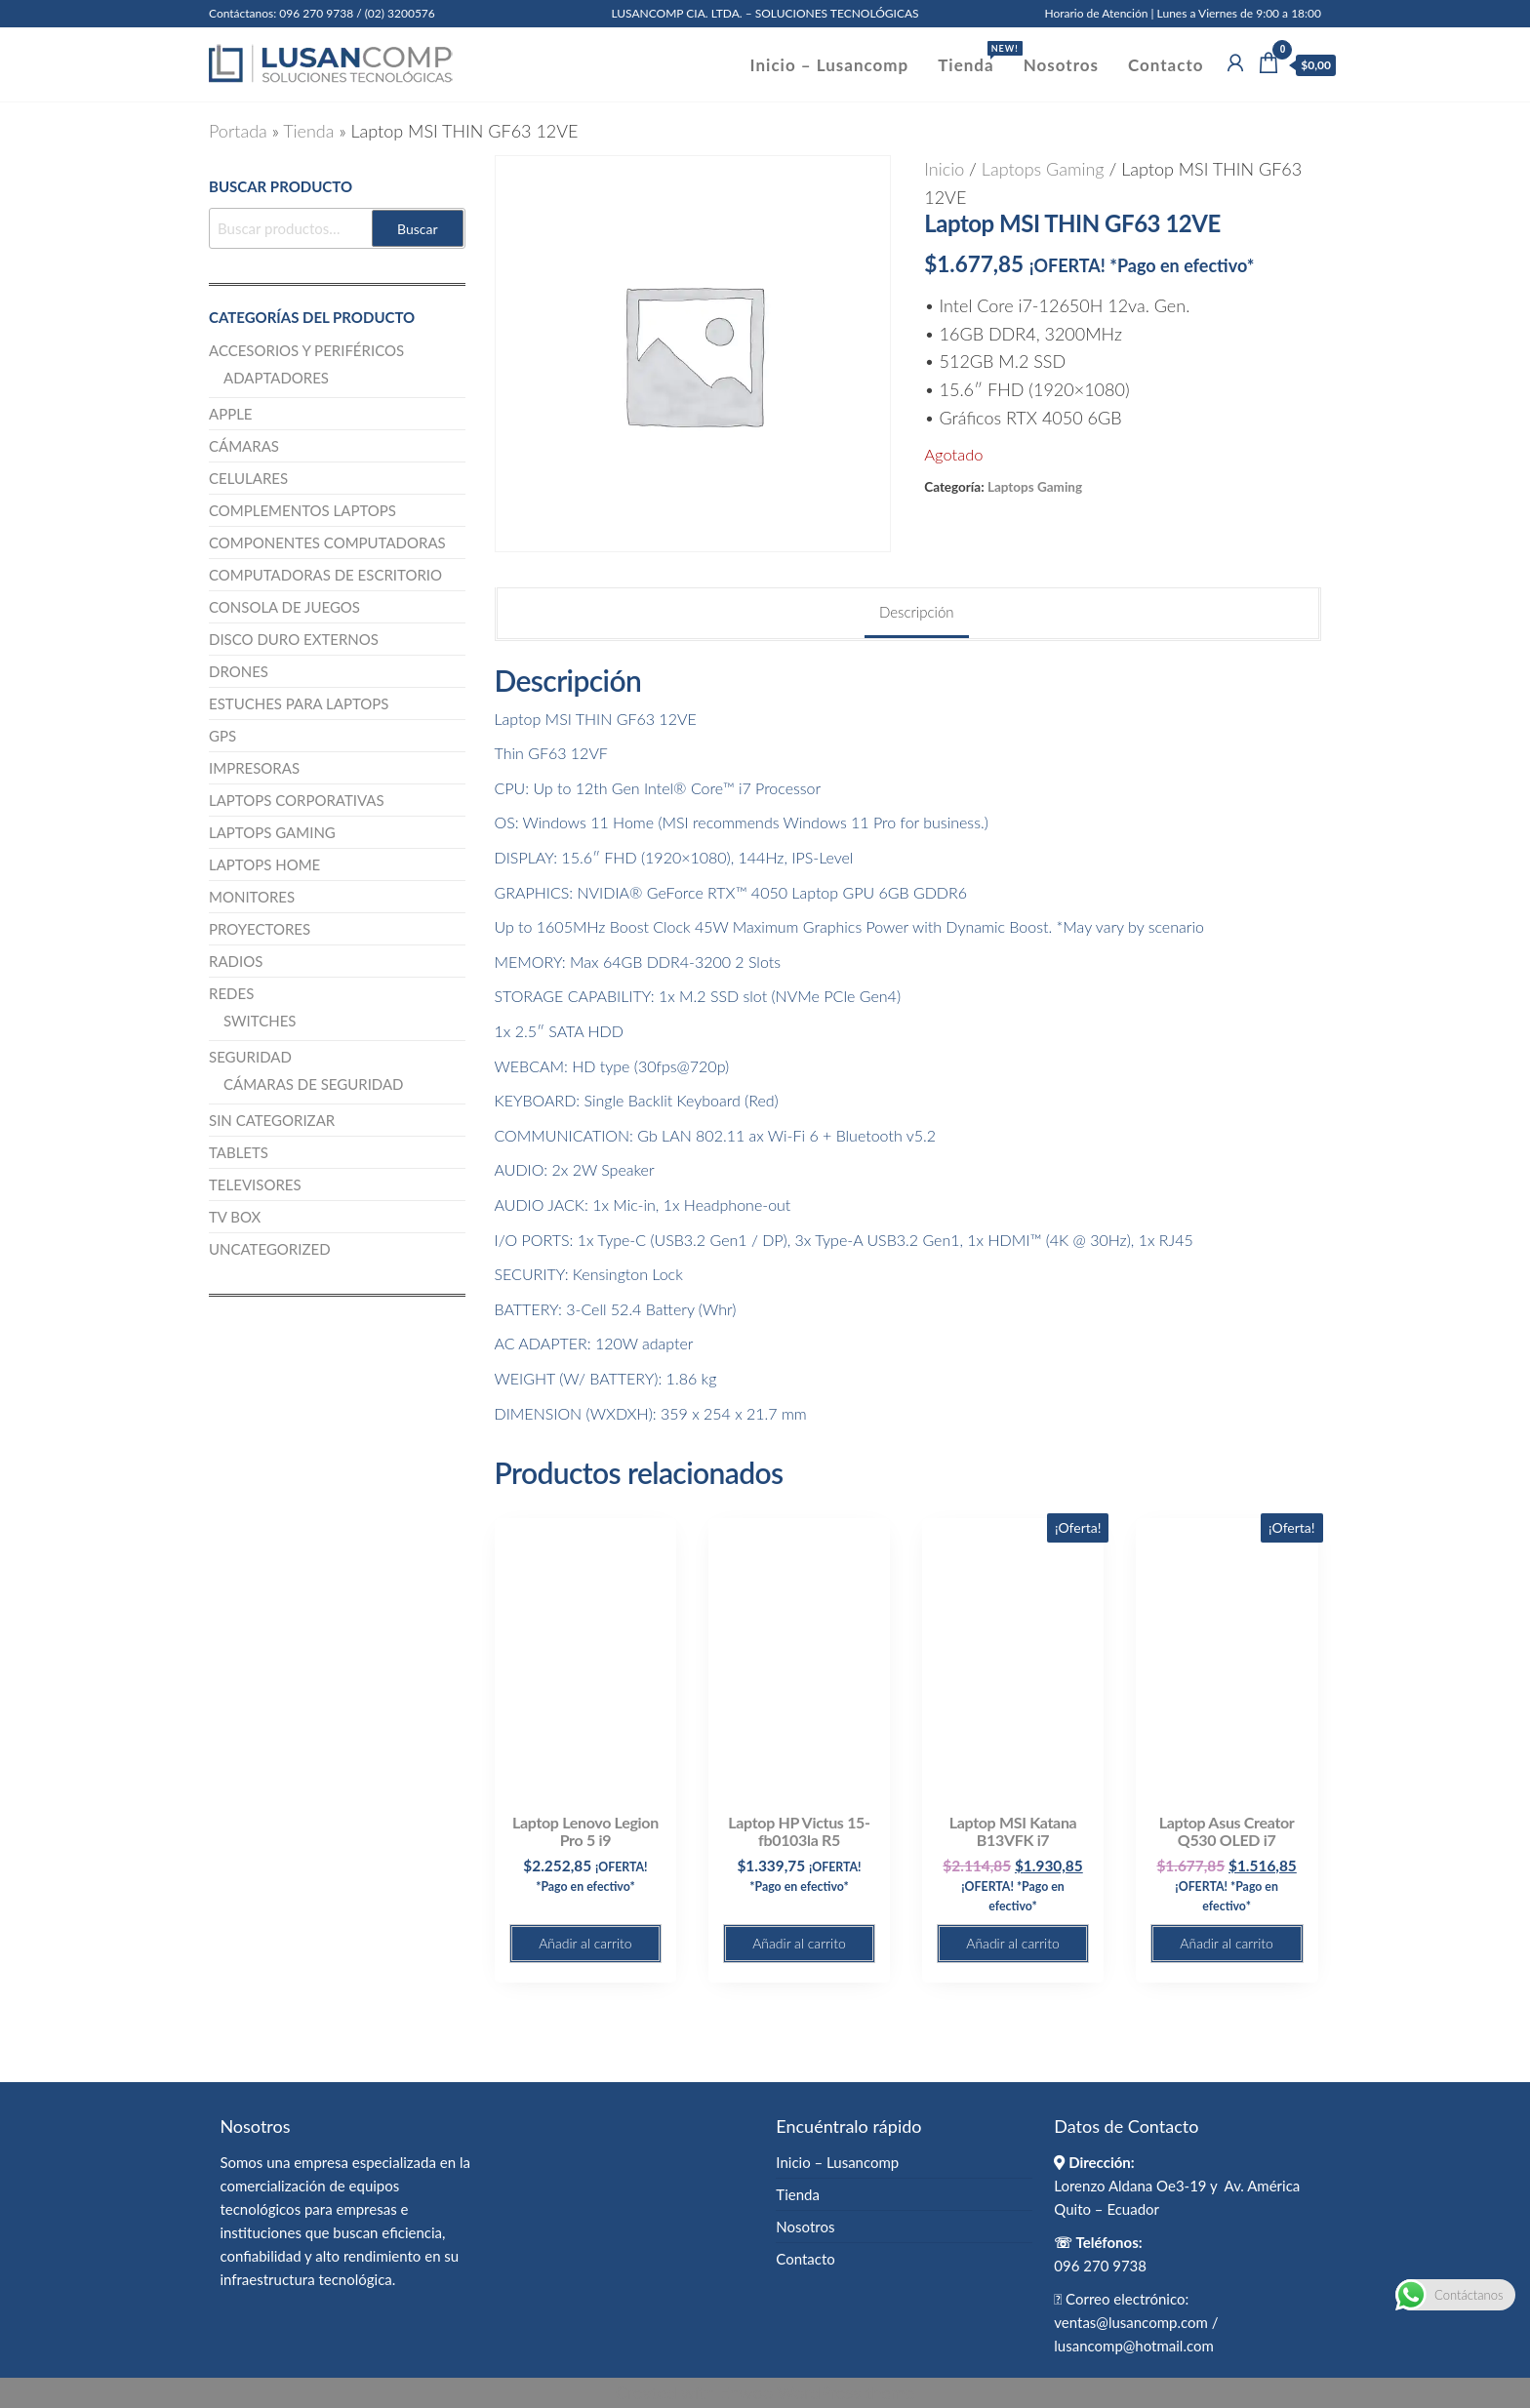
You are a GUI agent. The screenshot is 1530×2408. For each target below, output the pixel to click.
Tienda (973, 58)
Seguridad (250, 1056)
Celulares (248, 478)
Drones (238, 671)
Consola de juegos (284, 607)
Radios (235, 961)
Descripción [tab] (916, 612)
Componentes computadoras (327, 542)
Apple (231, 413)
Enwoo (746, 2392)
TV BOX (235, 1216)
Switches (259, 1020)
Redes (231, 993)
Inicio (944, 169)
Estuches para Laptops (299, 703)
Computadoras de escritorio (325, 574)
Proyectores (259, 929)
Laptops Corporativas (296, 800)
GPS (222, 735)
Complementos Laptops (302, 510)
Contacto (1165, 65)
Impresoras (254, 768)
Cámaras (244, 446)
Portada (238, 130)
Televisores (255, 1184)
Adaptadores (276, 377)
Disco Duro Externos (294, 639)
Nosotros (1061, 65)
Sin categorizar (272, 1120)
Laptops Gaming (1043, 169)
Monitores (252, 896)
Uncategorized (270, 1249)
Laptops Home (264, 864)
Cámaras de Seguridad (313, 1084)
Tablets (238, 1152)
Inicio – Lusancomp (829, 65)
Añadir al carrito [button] (585, 1943)
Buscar (417, 229)
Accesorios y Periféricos (306, 350)
